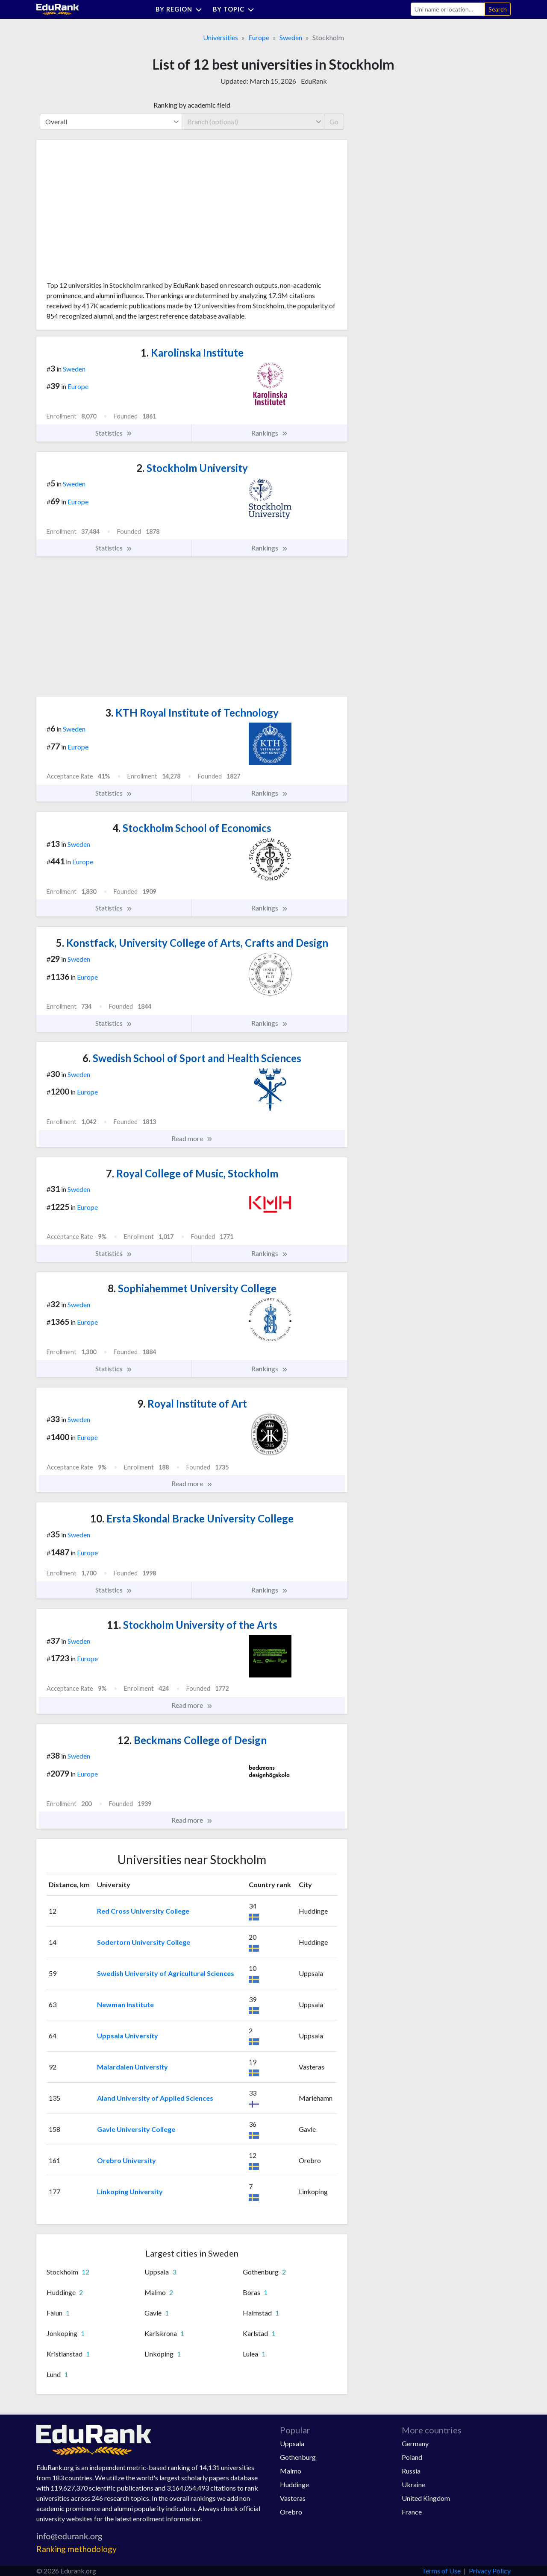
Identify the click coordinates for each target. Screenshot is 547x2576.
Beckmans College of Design (192, 1740)
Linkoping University (130, 2191)
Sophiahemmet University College (192, 1288)
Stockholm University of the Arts (192, 1625)
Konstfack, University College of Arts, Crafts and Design (192, 943)
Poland (412, 2457)
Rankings (269, 433)
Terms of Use (441, 2571)
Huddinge (294, 2484)
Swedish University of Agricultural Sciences (165, 1973)
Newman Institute (125, 2004)
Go (333, 121)
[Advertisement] (110, 213)
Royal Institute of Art (192, 1403)
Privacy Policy (490, 2571)
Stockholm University (192, 468)
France (412, 2512)
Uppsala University (127, 2036)
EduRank (314, 81)
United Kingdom (426, 2498)
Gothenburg (298, 2457)
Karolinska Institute (192, 352)
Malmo (290, 2471)
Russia (411, 2471)
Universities (220, 37)
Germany (415, 2443)
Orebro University (126, 2160)
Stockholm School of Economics (191, 828)
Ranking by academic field (191, 105)
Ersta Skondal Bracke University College (192, 1518)
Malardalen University (132, 2067)
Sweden (290, 37)
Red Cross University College (143, 1911)
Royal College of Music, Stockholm (192, 1173)
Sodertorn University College (143, 1942)
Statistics (113, 433)
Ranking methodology (76, 2549)
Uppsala (292, 2443)
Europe (258, 37)
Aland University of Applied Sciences (155, 2098)
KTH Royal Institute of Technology (192, 712)
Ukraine (413, 2484)
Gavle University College (136, 2129)
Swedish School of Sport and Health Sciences (191, 1058)
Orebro (291, 2512)
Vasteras (293, 2498)
